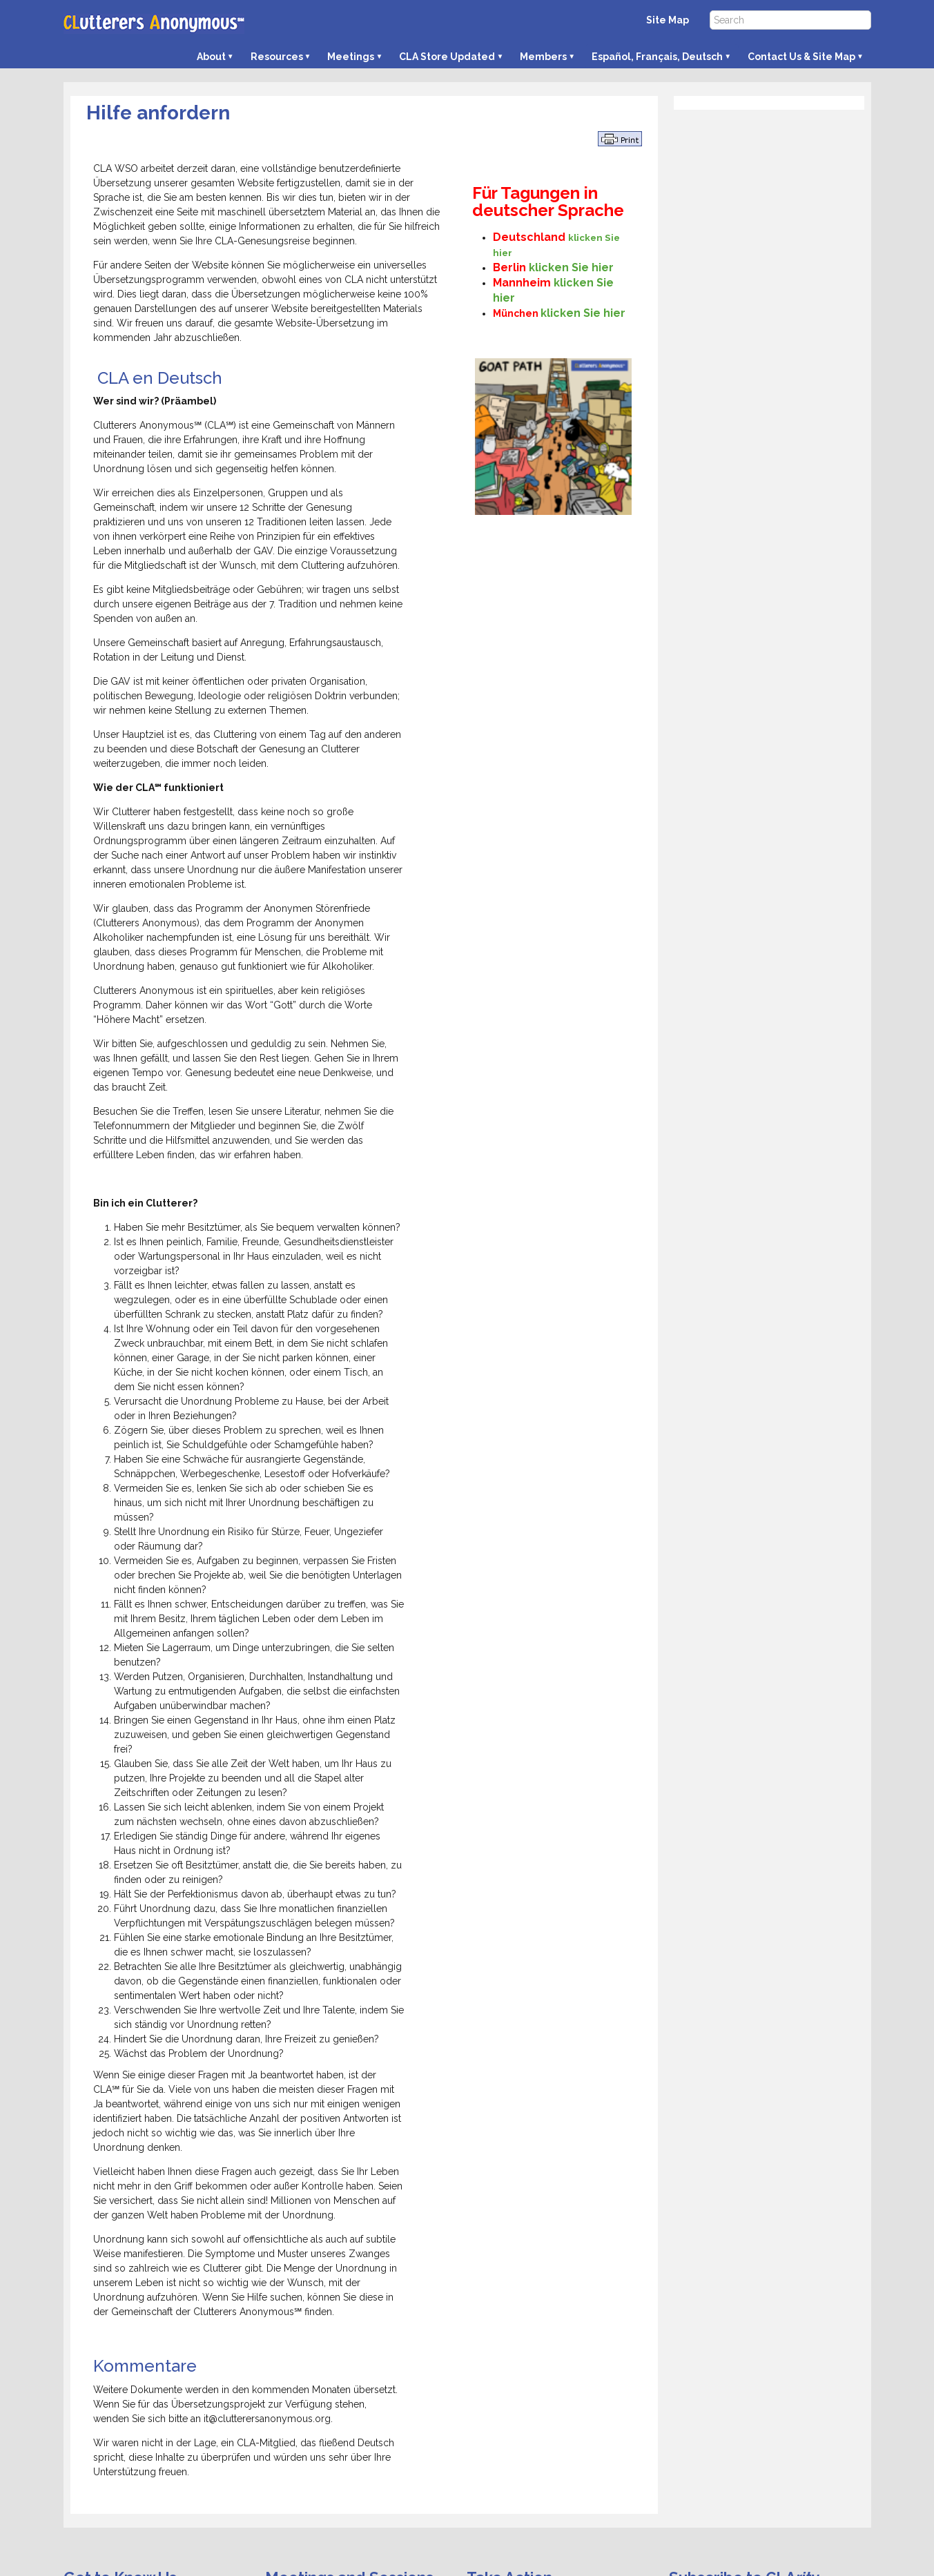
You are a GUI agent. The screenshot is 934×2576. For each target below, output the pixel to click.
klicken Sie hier (571, 267)
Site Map (667, 20)
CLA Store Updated (447, 56)
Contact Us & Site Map (801, 56)
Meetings (350, 56)
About (211, 56)
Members (543, 56)
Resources (277, 56)
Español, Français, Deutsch (657, 56)
